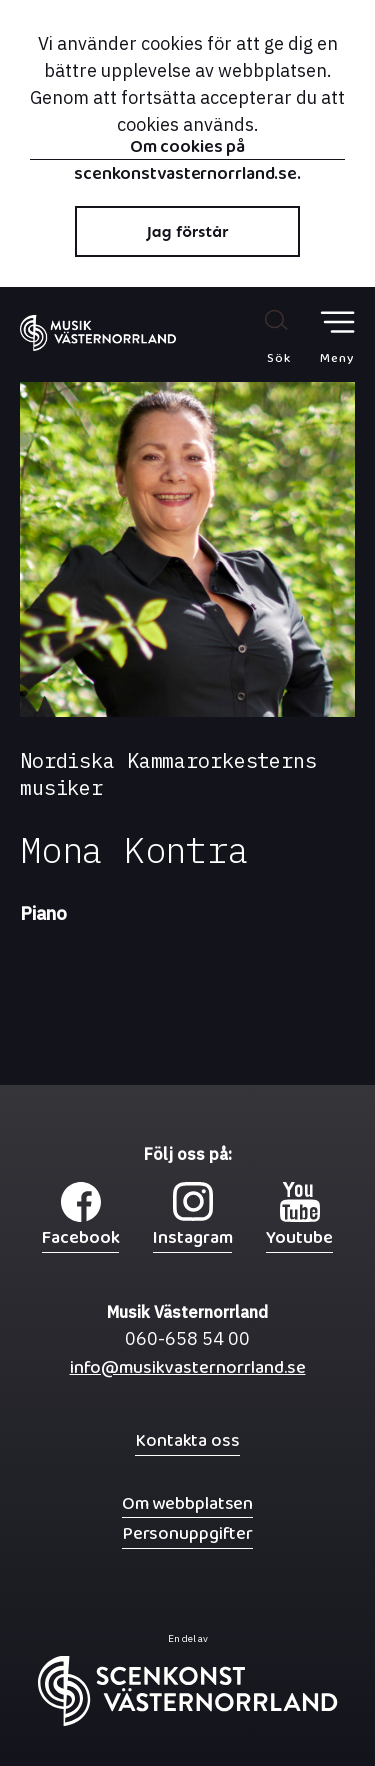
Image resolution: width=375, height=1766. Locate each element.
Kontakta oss (187, 1440)
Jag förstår (188, 231)
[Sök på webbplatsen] (257, 336)
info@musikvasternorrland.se (188, 1372)
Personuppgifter (187, 1533)
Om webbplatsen (187, 1503)
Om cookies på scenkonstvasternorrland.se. (187, 149)
